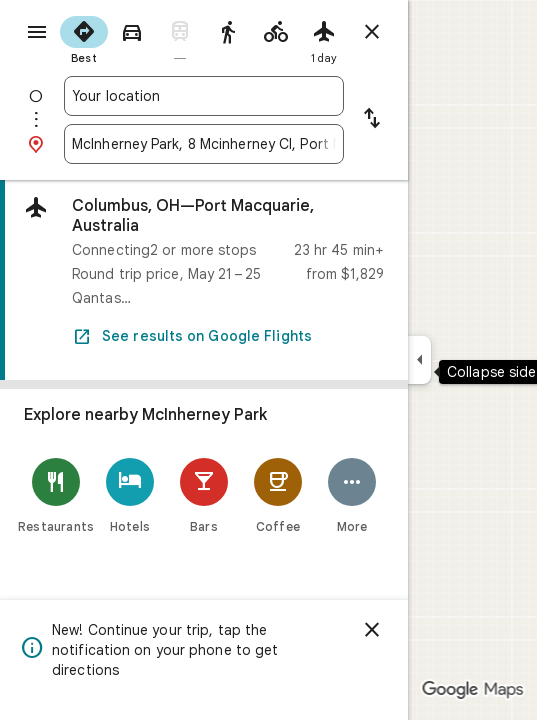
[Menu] (37, 32)
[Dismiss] (372, 630)
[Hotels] (130, 495)
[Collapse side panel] (419, 360)
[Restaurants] (56, 495)
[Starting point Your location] (204, 96)
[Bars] (204, 495)
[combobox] (204, 96)
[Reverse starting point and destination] (372, 120)
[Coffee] (278, 495)
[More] (352, 495)
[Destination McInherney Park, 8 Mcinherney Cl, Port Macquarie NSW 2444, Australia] (204, 144)
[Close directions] (372, 32)
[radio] (84, 38)
